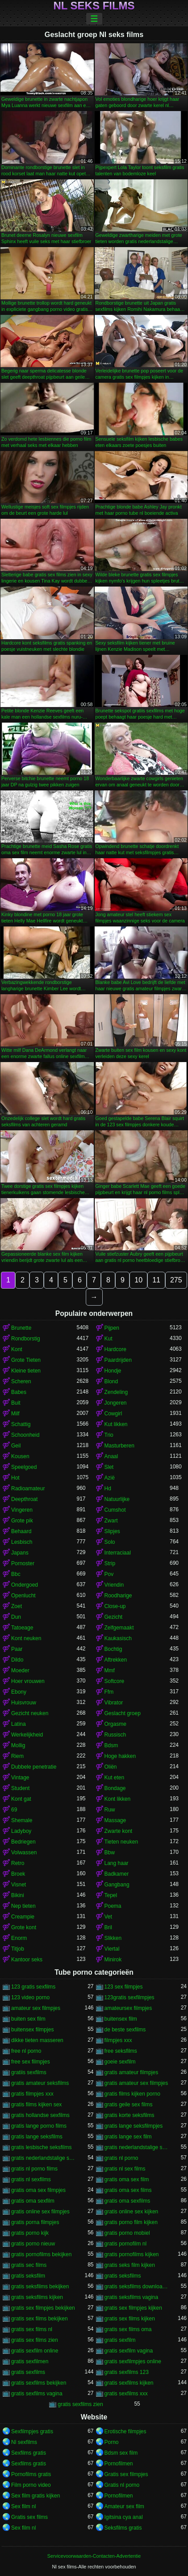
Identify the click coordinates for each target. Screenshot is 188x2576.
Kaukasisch (118, 1638)
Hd (107, 1488)
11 (156, 1280)
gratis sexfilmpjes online (132, 2361)
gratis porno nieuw (33, 2244)
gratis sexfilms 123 (126, 2372)
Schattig (20, 1424)
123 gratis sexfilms (33, 1987)
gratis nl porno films (34, 2169)
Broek (18, 1874)
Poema (112, 1906)
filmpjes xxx (118, 2040)
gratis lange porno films (39, 2126)
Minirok (113, 1959)
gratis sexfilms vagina (37, 2393)
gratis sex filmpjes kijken (133, 2308)
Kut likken (116, 1424)
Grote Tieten (26, 1360)
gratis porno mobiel (127, 2233)
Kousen (20, 1456)
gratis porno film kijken (131, 2222)
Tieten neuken (121, 1842)
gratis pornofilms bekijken (41, 2254)
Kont (16, 1349)
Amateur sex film (124, 2506)
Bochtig (113, 1649)
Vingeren (22, 1510)
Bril (108, 1927)
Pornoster (22, 1563)
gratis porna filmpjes (35, 2222)
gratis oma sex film (126, 2179)
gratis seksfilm (28, 2276)
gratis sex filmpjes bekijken (43, 2308)
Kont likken (117, 1799)
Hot (15, 1478)
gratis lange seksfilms (37, 2137)
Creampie (22, 1917)
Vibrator (113, 1702)
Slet (109, 1467)
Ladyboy (21, 1831)
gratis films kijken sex (36, 2104)
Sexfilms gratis (28, 2453)
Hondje (112, 1371)
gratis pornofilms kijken (131, 2254)
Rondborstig (25, 1339)
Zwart (111, 1520)
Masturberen (119, 1446)
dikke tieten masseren (37, 2040)
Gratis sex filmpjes (126, 2474)
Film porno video (31, 2485)
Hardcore (115, 1349)
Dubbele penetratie (33, 1767)
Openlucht (23, 1595)
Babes (18, 1392)
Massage (115, 1820)
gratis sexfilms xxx (126, 2393)
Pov (109, 1574)
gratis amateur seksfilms (40, 2083)
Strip (110, 1563)
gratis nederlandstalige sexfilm (137, 2147)
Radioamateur (28, 1488)
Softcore (114, 1681)
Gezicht (113, 1617)
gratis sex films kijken (129, 2319)
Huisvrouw (23, 1702)
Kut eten (114, 1777)
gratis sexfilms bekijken (38, 2383)
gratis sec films (28, 2265)
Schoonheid (25, 1435)
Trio (108, 1435)
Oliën (110, 1767)
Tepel (110, 1895)
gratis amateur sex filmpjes (136, 2083)
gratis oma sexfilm (32, 2201)
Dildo (17, 1660)
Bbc (16, 1574)
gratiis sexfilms (28, 2072)
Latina (18, 1724)
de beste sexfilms (125, 2029)
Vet (108, 1917)
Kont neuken (26, 1638)
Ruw (109, 1810)
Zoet (16, 1606)
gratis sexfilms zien (80, 2404)
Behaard (21, 1531)
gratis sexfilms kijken (129, 2383)
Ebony (18, 1692)
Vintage (20, 1777)
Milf (15, 1413)
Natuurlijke (117, 1499)
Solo (109, 1542)
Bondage (115, 1788)
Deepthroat (24, 1499)
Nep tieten (23, 1906)
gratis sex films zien (34, 2340)
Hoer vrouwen (28, 1681)
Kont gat (21, 1799)
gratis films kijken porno (132, 2094)
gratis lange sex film (128, 2137)
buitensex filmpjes (32, 2029)
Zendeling (116, 1392)
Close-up (115, 1606)
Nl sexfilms (24, 2442)
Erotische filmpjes (125, 2431)
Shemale (21, 1820)
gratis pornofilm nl (125, 2244)
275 (176, 1280)
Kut (108, 1339)
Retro (17, 1863)
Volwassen (24, 1852)
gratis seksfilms (122, 2276)
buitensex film (120, 2019)
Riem (17, 1756)
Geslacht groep (122, 1713)
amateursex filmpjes (128, 2008)
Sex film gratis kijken (35, 2496)
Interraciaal (117, 1553)
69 (14, 1810)
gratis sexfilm (120, 2340)
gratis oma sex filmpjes (38, 2190)
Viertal (112, 1949)
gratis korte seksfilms (129, 2115)
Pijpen (111, 1328)
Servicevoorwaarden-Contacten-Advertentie (94, 2556)
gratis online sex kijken (131, 2211)
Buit (16, 1403)
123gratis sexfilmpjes (129, 1997)
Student (20, 1788)
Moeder (20, 1670)
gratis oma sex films (128, 2190)
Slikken (113, 1938)
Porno (111, 2442)
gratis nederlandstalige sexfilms (44, 2158)
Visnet (18, 1884)
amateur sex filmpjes (35, 2008)
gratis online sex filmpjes (40, 2211)
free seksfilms (120, 2051)
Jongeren (115, 1403)
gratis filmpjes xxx (32, 2094)
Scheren (21, 1381)
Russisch (115, 1735)
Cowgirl (113, 1413)
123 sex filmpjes (123, 1987)
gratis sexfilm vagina (128, 2351)
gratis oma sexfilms (127, 2201)
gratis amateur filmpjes (131, 2072)
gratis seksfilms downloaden (137, 2286)
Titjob (17, 1949)
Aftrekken (115, 1660)
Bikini (17, 1895)
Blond (111, 1381)
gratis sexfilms (28, 2372)
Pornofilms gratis (31, 2474)
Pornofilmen (118, 2463)
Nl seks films (93, 6)
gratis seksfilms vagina (131, 2297)
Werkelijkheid (27, 1735)
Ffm (109, 1692)
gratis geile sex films (128, 2104)
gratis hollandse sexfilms (40, 2115)
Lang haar (116, 1863)
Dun (16, 1617)
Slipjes (112, 1531)
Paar (16, 1649)
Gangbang (117, 1884)
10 (138, 1280)
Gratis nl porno (122, 2485)
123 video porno (30, 1997)
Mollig (18, 1745)
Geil (16, 1446)
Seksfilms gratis (123, 2528)
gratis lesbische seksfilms (41, 2147)
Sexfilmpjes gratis (32, 2431)
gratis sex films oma (128, 2329)
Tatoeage (22, 1628)
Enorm (19, 1938)
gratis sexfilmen (29, 2361)
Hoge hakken (120, 1756)
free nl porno (26, 2051)
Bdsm (111, 1745)
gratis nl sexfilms (31, 2179)
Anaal (111, 1456)
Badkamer (116, 1874)
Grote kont (23, 1927)
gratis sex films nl (31, 2329)
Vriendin (114, 1585)
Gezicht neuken (29, 1713)
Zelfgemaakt (119, 1628)
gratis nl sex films (125, 2169)
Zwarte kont (118, 1831)
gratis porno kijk (30, 2233)
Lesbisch (21, 1542)
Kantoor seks (26, 1959)
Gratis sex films (29, 2517)
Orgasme (115, 1724)
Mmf (109, 1670)
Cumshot (115, 1510)
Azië (109, 1478)
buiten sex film (28, 2019)
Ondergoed (24, 1585)
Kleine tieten (26, 1371)
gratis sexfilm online (34, 2351)
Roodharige (118, 1595)
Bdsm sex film (121, 2453)
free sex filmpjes (30, 2062)
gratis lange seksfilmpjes (133, 2126)
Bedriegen (23, 1842)
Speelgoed (24, 1467)
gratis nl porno (121, 2158)
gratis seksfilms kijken (37, 2297)
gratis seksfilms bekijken (40, 2286)
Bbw (109, 1852)
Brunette (21, 1328)
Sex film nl (23, 2506)
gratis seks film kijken (129, 2265)
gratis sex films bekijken (39, 2319)
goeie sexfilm (120, 2062)
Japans (20, 1553)
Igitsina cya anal (123, 2517)
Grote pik (22, 1520)
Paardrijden (118, 1360)
